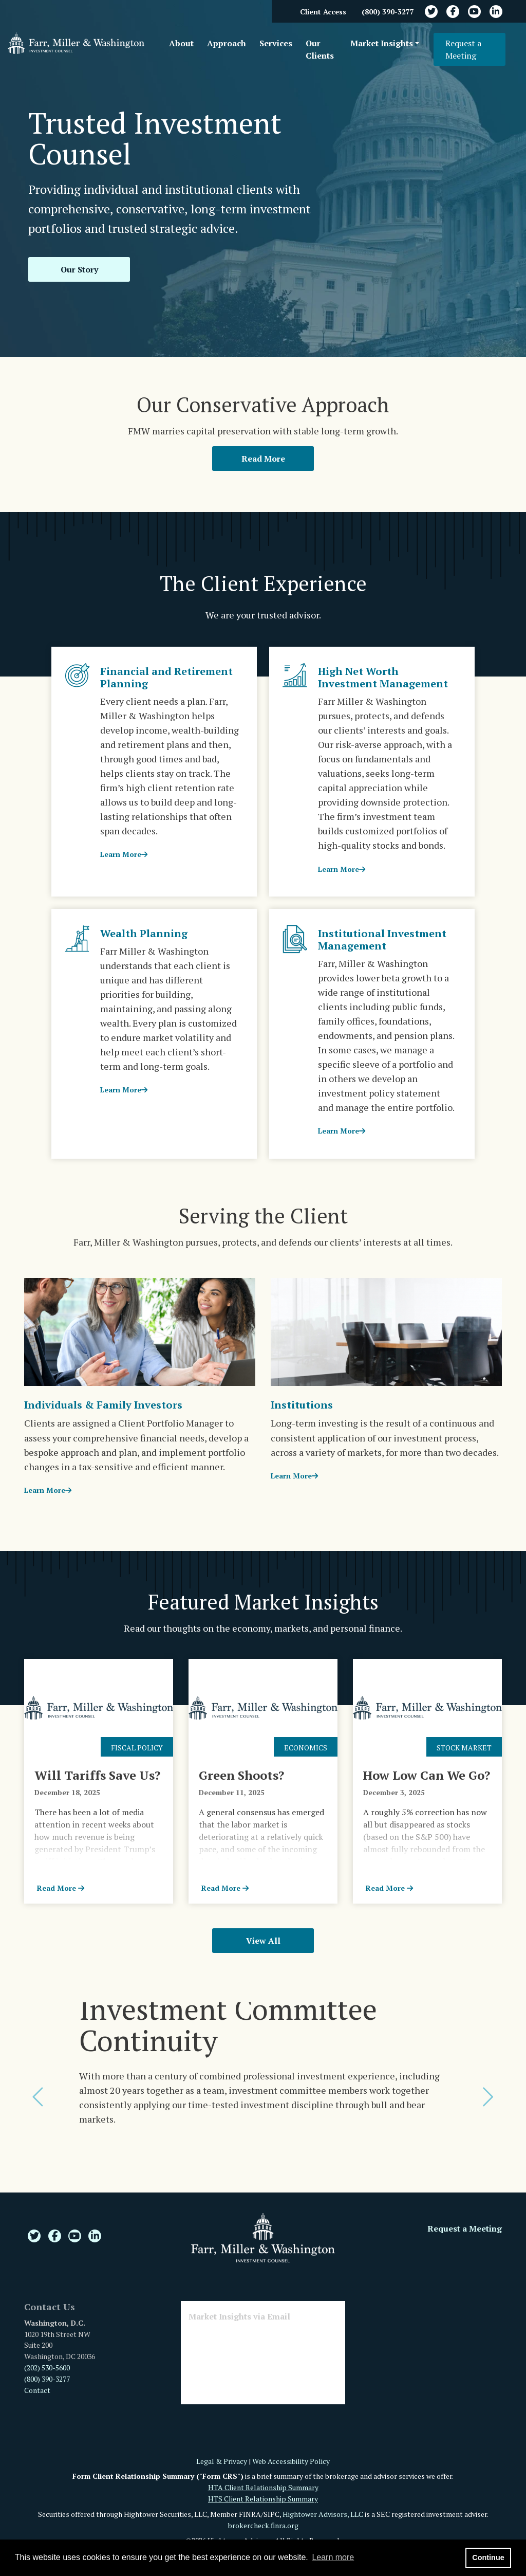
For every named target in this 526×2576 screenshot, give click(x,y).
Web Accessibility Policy (291, 2461)
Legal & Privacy (221, 2461)
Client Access (323, 11)
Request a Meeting (463, 49)
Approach (226, 43)
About (181, 43)
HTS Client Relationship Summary (263, 2499)
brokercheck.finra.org (263, 2525)
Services (275, 43)
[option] (263, 2074)
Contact (37, 2390)
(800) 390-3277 (388, 11)
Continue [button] (488, 2557)
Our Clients (320, 49)
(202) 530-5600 (47, 2367)
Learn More (123, 854)
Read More (263, 458)
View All (263, 1940)
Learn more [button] (333, 2557)
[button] (39, 2097)
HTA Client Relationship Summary (263, 2487)
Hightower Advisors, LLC (323, 2514)
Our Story (79, 269)
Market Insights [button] (381, 43)
